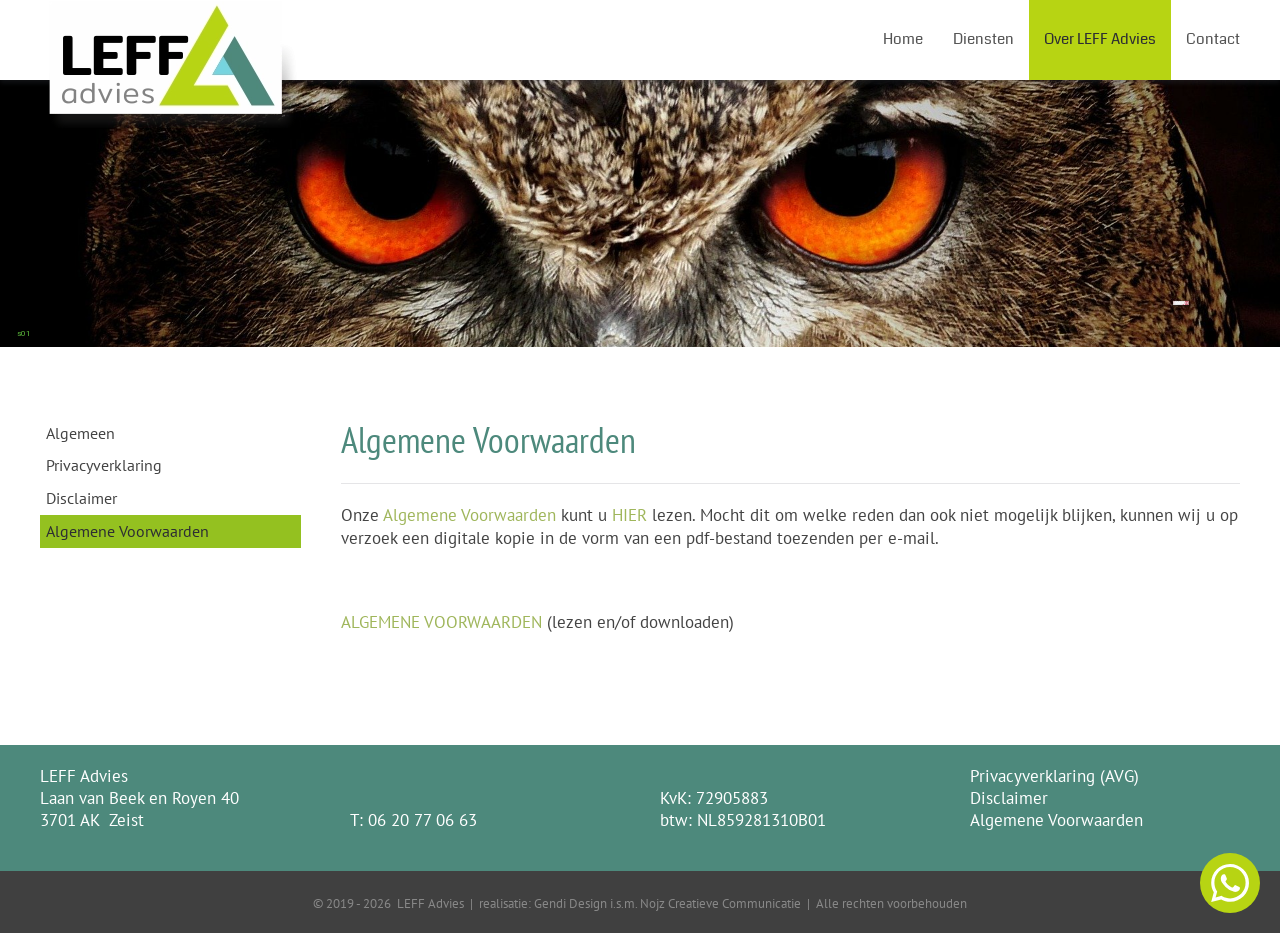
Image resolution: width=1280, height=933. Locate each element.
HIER (629, 515)
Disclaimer (81, 498)
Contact (1213, 39)
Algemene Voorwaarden (127, 531)
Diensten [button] (983, 39)
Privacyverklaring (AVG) (1054, 776)
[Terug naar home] (174, 40)
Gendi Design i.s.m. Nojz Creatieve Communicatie (667, 903)
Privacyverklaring (104, 465)
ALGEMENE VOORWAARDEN (441, 622)
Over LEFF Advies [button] (1100, 39)
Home (903, 39)
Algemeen (80, 433)
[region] (640, 213)
